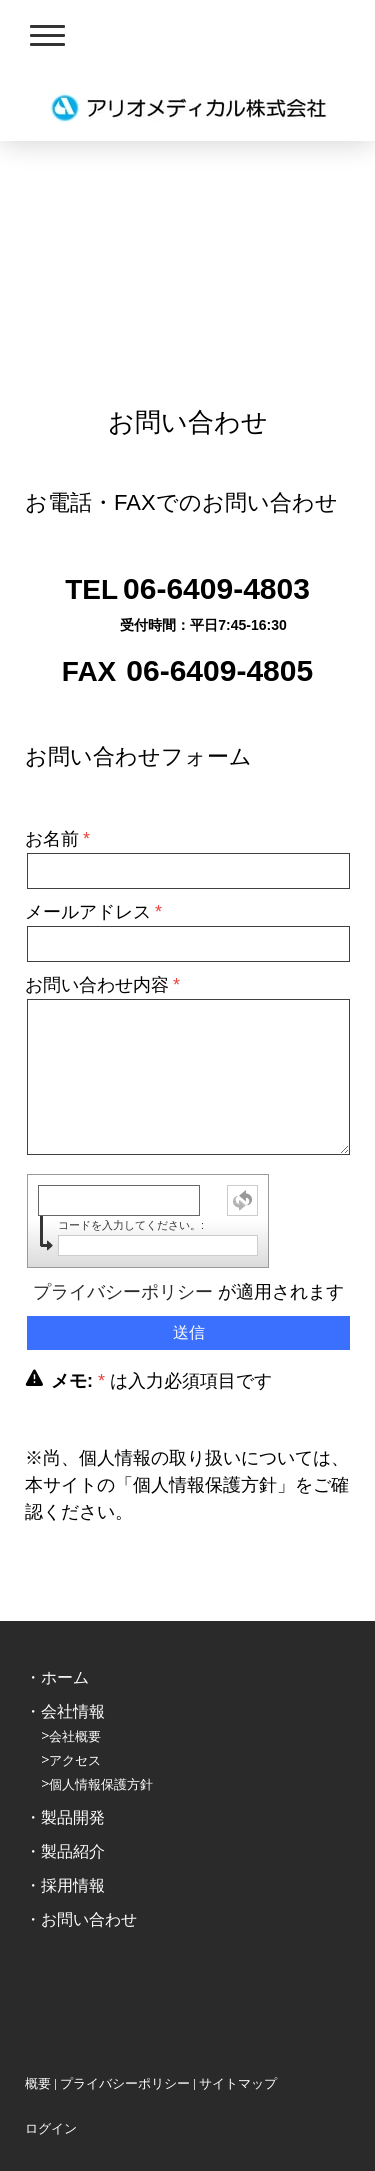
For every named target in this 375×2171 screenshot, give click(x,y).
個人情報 (75, 1784)
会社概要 (75, 1736)
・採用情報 (65, 1885)
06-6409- (183, 588)
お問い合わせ (89, 1919)
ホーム (65, 1677)
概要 (38, 2083)
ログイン (51, 2128)
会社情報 (73, 1711)
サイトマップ (238, 2083)
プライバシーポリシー (123, 1292)
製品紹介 (73, 1851)
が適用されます (188, 1292)
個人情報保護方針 (205, 1485)
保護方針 (127, 1784)
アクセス (75, 1760)
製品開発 (73, 1817)
